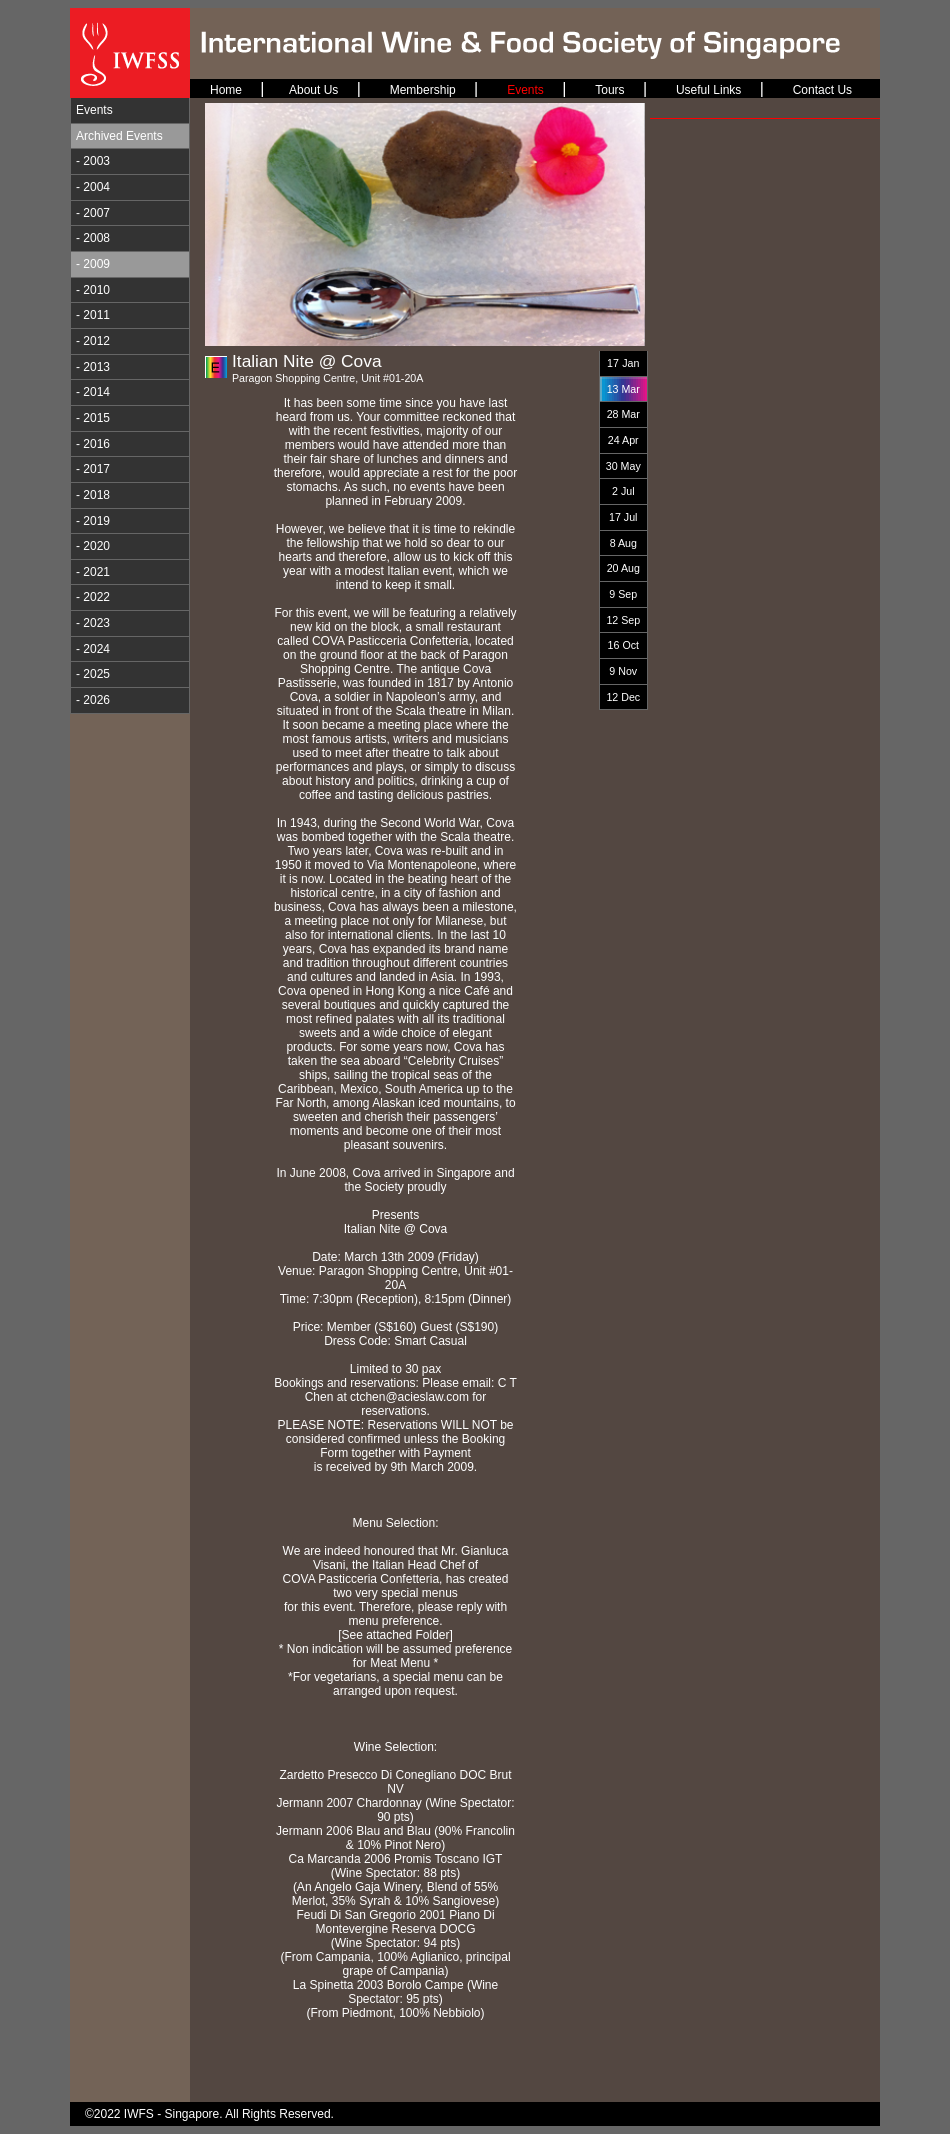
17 (613, 363)
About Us (313, 90)
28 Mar (623, 414)
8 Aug (623, 543)
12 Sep (623, 620)
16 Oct (623, 645)
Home (226, 90)
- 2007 (93, 213)
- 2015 (93, 418)
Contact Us (822, 90)
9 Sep (623, 594)
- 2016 (93, 444)
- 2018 (93, 495)
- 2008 (93, 238)
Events (94, 110)
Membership (423, 90)
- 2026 (93, 700)
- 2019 (93, 521)
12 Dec (623, 697)
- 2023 (93, 623)
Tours (609, 90)
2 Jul (623, 491)
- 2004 (93, 187)
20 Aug (623, 568)
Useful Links (708, 90)
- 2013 (93, 367)
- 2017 (93, 469)
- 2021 (93, 572)
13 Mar (623, 389)
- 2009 (93, 264)
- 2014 (93, 392)
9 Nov (623, 671)
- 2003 (93, 161)
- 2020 (93, 546)
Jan (630, 363)
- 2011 (93, 315)
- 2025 (93, 674)
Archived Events (119, 136)
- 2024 (93, 649)
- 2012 (93, 341)
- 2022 (93, 597)
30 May (623, 466)
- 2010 (93, 290)
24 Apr (623, 440)
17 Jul (623, 517)
